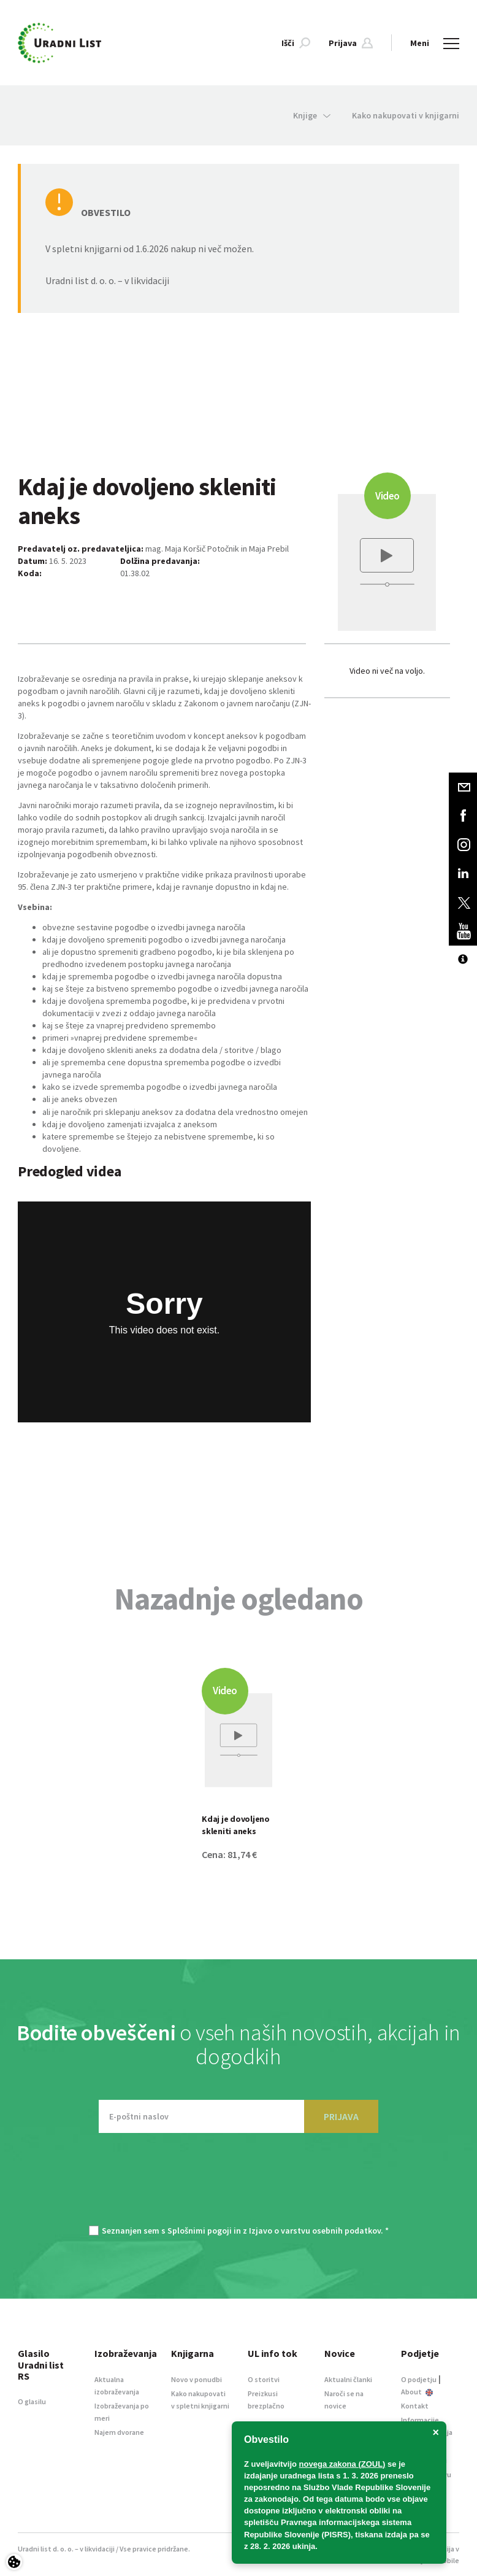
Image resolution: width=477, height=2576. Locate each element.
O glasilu (32, 2401)
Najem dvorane (119, 2432)
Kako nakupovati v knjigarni (405, 115)
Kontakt (415, 2405)
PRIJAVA (341, 2116)
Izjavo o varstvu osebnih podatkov (315, 2230)
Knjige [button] (311, 115)
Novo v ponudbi (196, 2379)
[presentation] (238, 2185)
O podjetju (419, 2379)
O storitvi (264, 2379)
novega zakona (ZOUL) (342, 2464)
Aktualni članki (348, 2379)
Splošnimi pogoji (199, 2230)
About (417, 2391)
